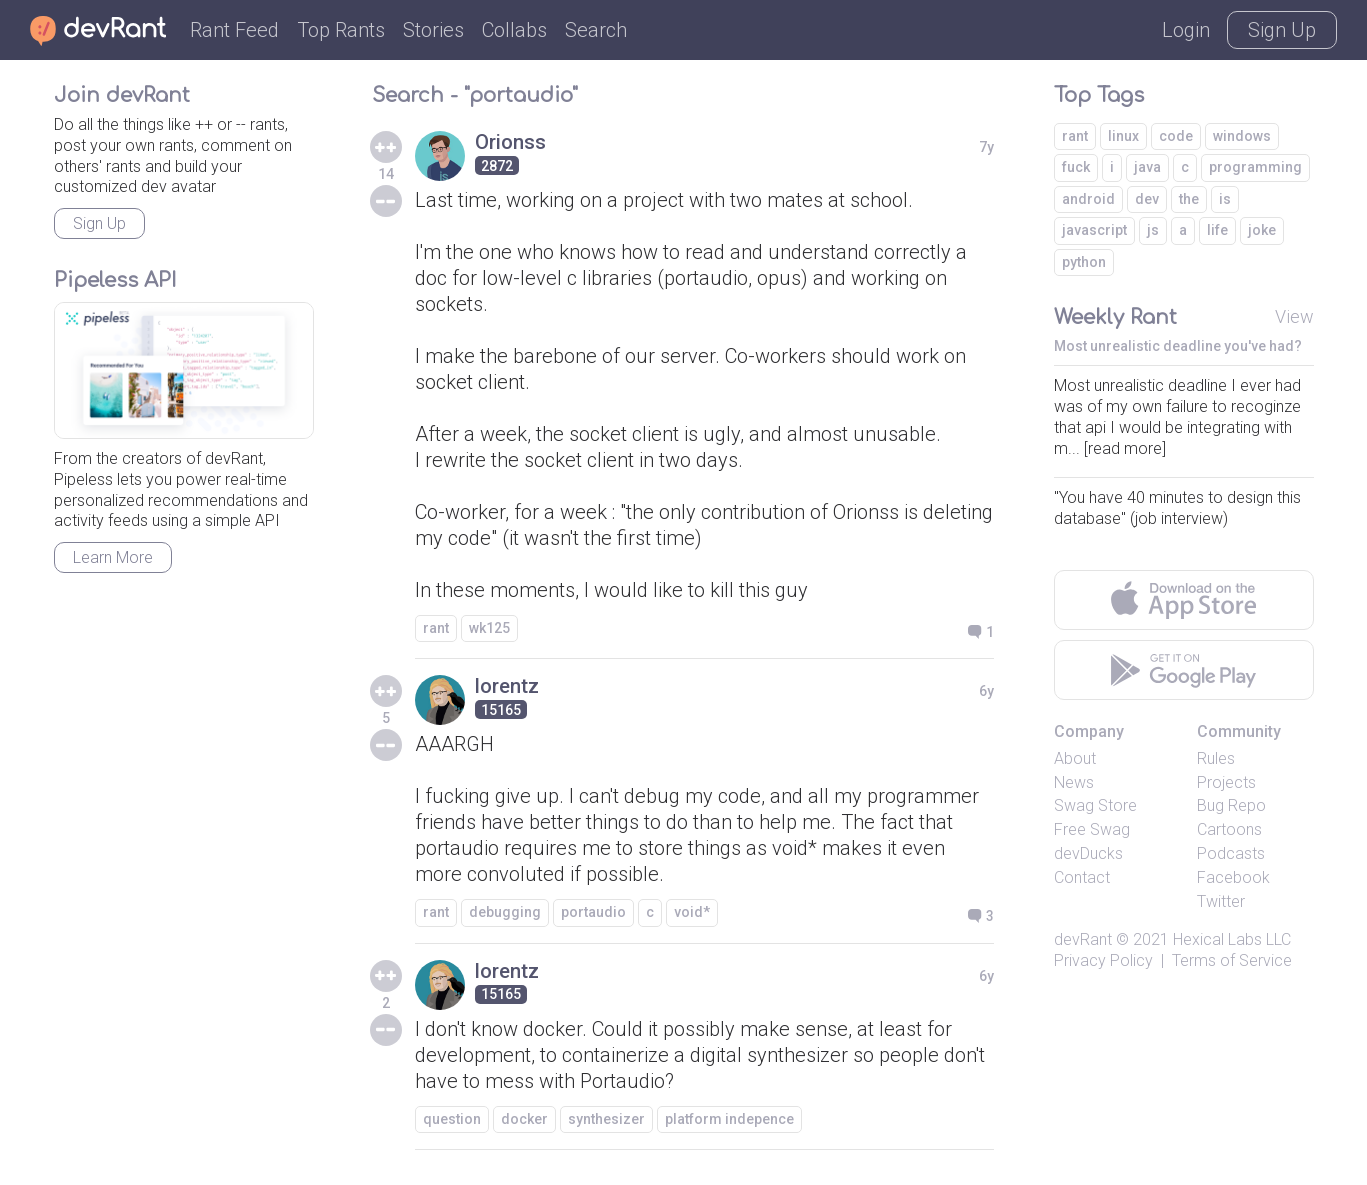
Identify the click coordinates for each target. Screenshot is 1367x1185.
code (1176, 136)
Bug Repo (1231, 805)
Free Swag (1092, 829)
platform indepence (729, 1119)
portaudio (593, 912)
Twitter (1221, 901)
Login (1186, 30)
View (1294, 316)
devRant (1083, 939)
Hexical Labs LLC (1232, 939)
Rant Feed (234, 30)
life (1217, 230)
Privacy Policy (1103, 960)
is (1225, 199)
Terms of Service (1232, 960)
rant (436, 628)
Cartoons (1229, 829)
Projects (1226, 782)
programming (1255, 167)
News (1074, 782)
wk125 (489, 628)
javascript (1094, 230)
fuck (1076, 167)
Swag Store (1095, 805)
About (1075, 758)
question (452, 1119)
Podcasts (1231, 853)
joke (1262, 230)
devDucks (1088, 853)
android (1088, 199)
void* (692, 912)
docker (524, 1119)
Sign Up (1282, 30)
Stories (433, 30)
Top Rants (341, 30)
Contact (1082, 877)
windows (1242, 136)
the (1189, 199)
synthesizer (606, 1119)
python (1084, 262)
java (1147, 167)
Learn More (113, 557)
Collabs (514, 30)
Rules (1216, 758)
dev (1147, 199)
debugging (505, 912)
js (1153, 230)
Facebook (1233, 877)
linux (1123, 136)
